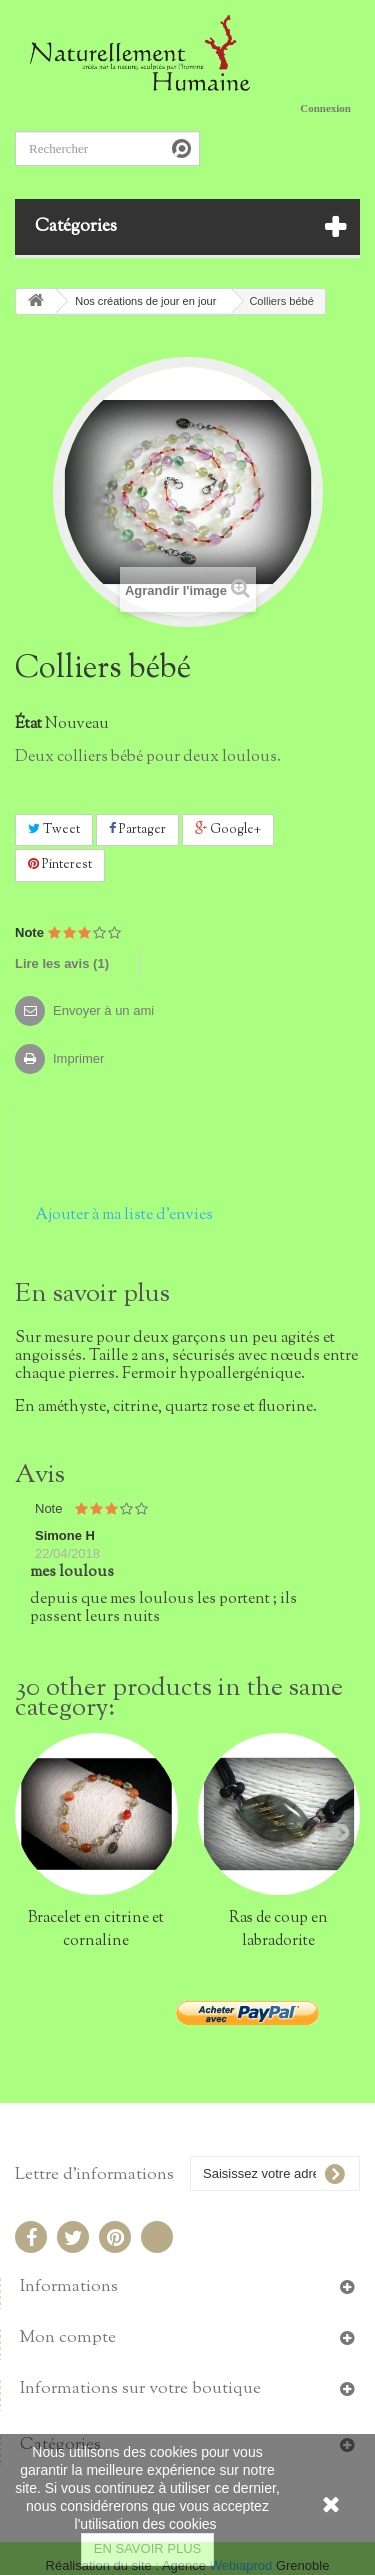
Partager (137, 830)
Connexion (325, 108)
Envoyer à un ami (103, 1010)
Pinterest (60, 865)
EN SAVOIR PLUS (147, 2548)
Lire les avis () (62, 963)
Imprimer (78, 1058)
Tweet (54, 830)
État (28, 724)
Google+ (228, 830)
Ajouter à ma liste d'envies (124, 1215)
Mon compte (68, 2338)
